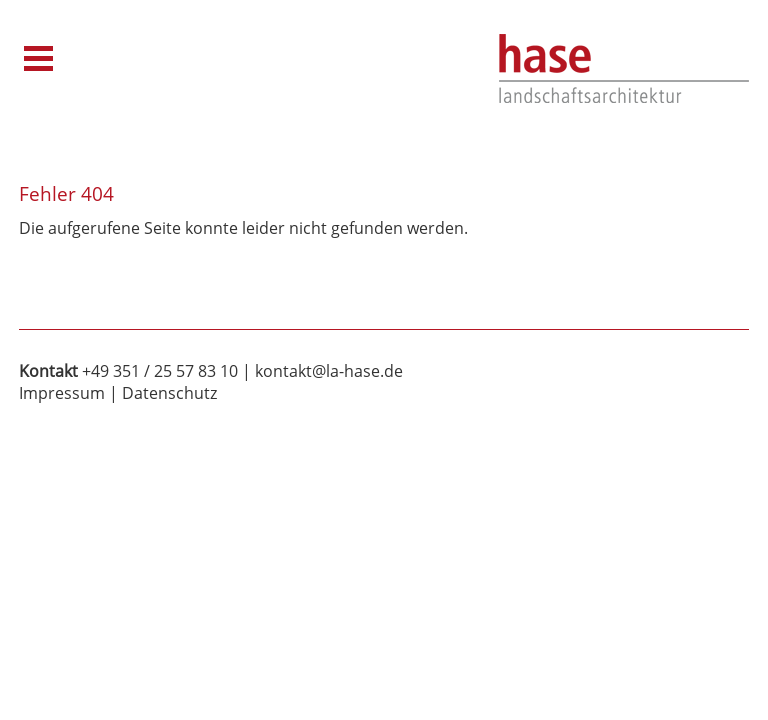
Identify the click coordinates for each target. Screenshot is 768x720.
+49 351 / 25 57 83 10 (160, 371)
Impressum (62, 393)
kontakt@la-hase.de (329, 371)
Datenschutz (169, 393)
